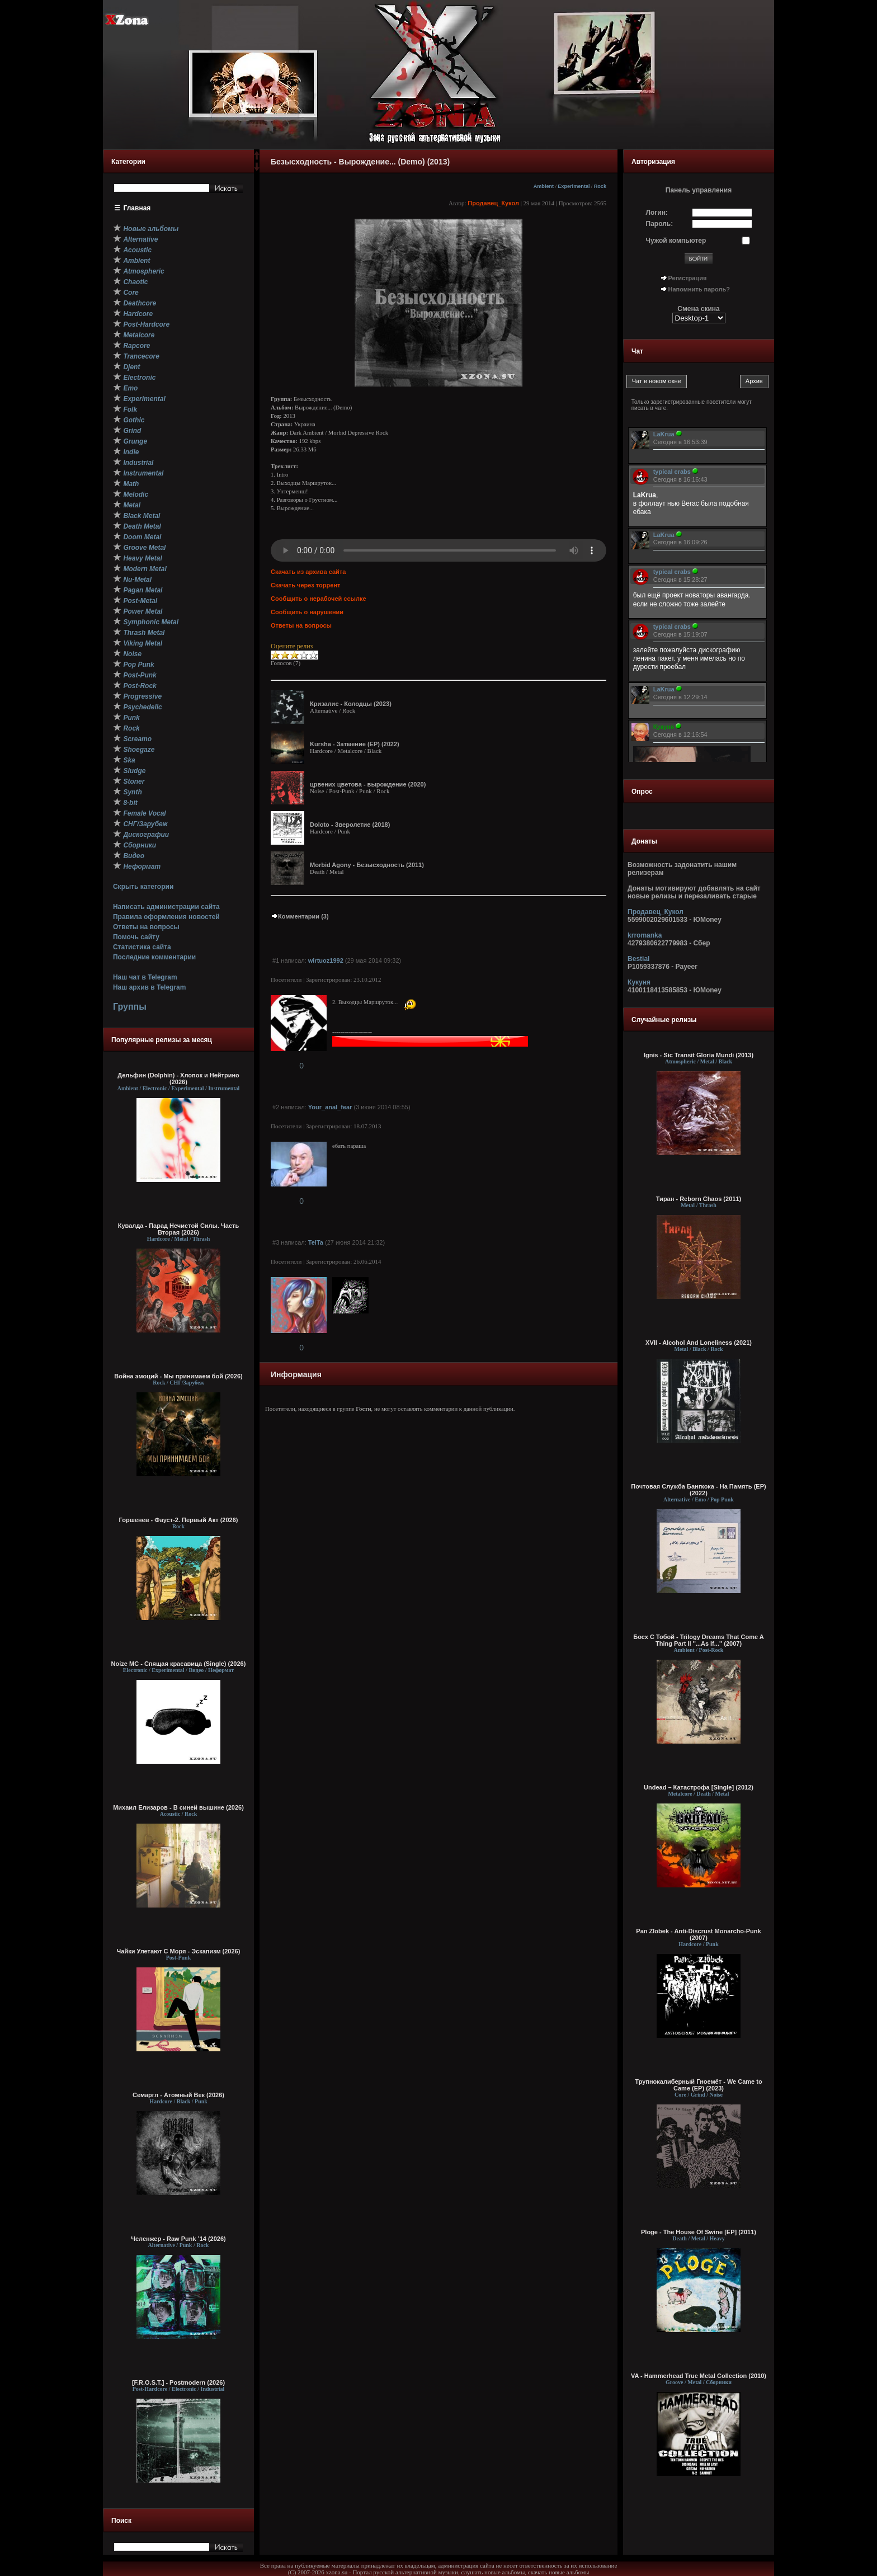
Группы (130, 1006)
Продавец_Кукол (493, 203)
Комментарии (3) (300, 916)
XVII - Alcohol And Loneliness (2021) (698, 1342)
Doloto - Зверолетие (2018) (350, 824)
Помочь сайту (136, 937)
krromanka (645, 935)
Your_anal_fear (330, 1107)
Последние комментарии (154, 957)
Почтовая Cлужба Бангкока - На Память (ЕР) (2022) (698, 1489)
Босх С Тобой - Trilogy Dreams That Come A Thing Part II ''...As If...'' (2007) (698, 1640)
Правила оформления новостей (166, 917)
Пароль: (659, 224)
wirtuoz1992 (325, 960)
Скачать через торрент (305, 585)
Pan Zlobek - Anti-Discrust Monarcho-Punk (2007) (698, 1934)
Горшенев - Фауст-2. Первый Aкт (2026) (178, 1520)
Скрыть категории (143, 887)
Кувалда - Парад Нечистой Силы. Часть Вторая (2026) (178, 1229)
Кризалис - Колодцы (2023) (351, 703)
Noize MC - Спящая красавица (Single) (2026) (178, 1663)
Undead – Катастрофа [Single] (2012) (698, 1787)
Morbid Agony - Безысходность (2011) (367, 864)
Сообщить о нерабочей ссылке (318, 598)
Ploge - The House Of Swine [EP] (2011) (698, 2232)
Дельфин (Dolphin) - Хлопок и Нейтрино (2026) (178, 1078)
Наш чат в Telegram (145, 977)
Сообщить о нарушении (307, 612)
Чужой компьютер (676, 240)
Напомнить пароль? (699, 289)
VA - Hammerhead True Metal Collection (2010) (698, 2375)
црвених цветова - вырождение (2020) (368, 784)
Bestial (638, 959)
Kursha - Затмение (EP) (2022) (354, 744)
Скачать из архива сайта (308, 571)
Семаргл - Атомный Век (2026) (178, 2095)
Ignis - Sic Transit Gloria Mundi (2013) (698, 1055)
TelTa (315, 1242)
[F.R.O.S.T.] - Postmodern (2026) (178, 2382)
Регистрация (687, 278)
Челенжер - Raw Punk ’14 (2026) (178, 2238)
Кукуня (639, 982)
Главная (137, 208)
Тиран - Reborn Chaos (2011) (698, 1198)
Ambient (544, 186)
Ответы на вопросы (146, 927)
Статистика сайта (142, 947)
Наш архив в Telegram (149, 987)
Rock (600, 186)
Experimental (574, 186)
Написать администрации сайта (166, 907)
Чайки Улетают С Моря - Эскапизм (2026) (179, 1951)
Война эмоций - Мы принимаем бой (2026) (178, 1376)
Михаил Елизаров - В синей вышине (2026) (178, 1807)
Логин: (657, 212)
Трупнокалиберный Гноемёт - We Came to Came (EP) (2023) (698, 2085)
